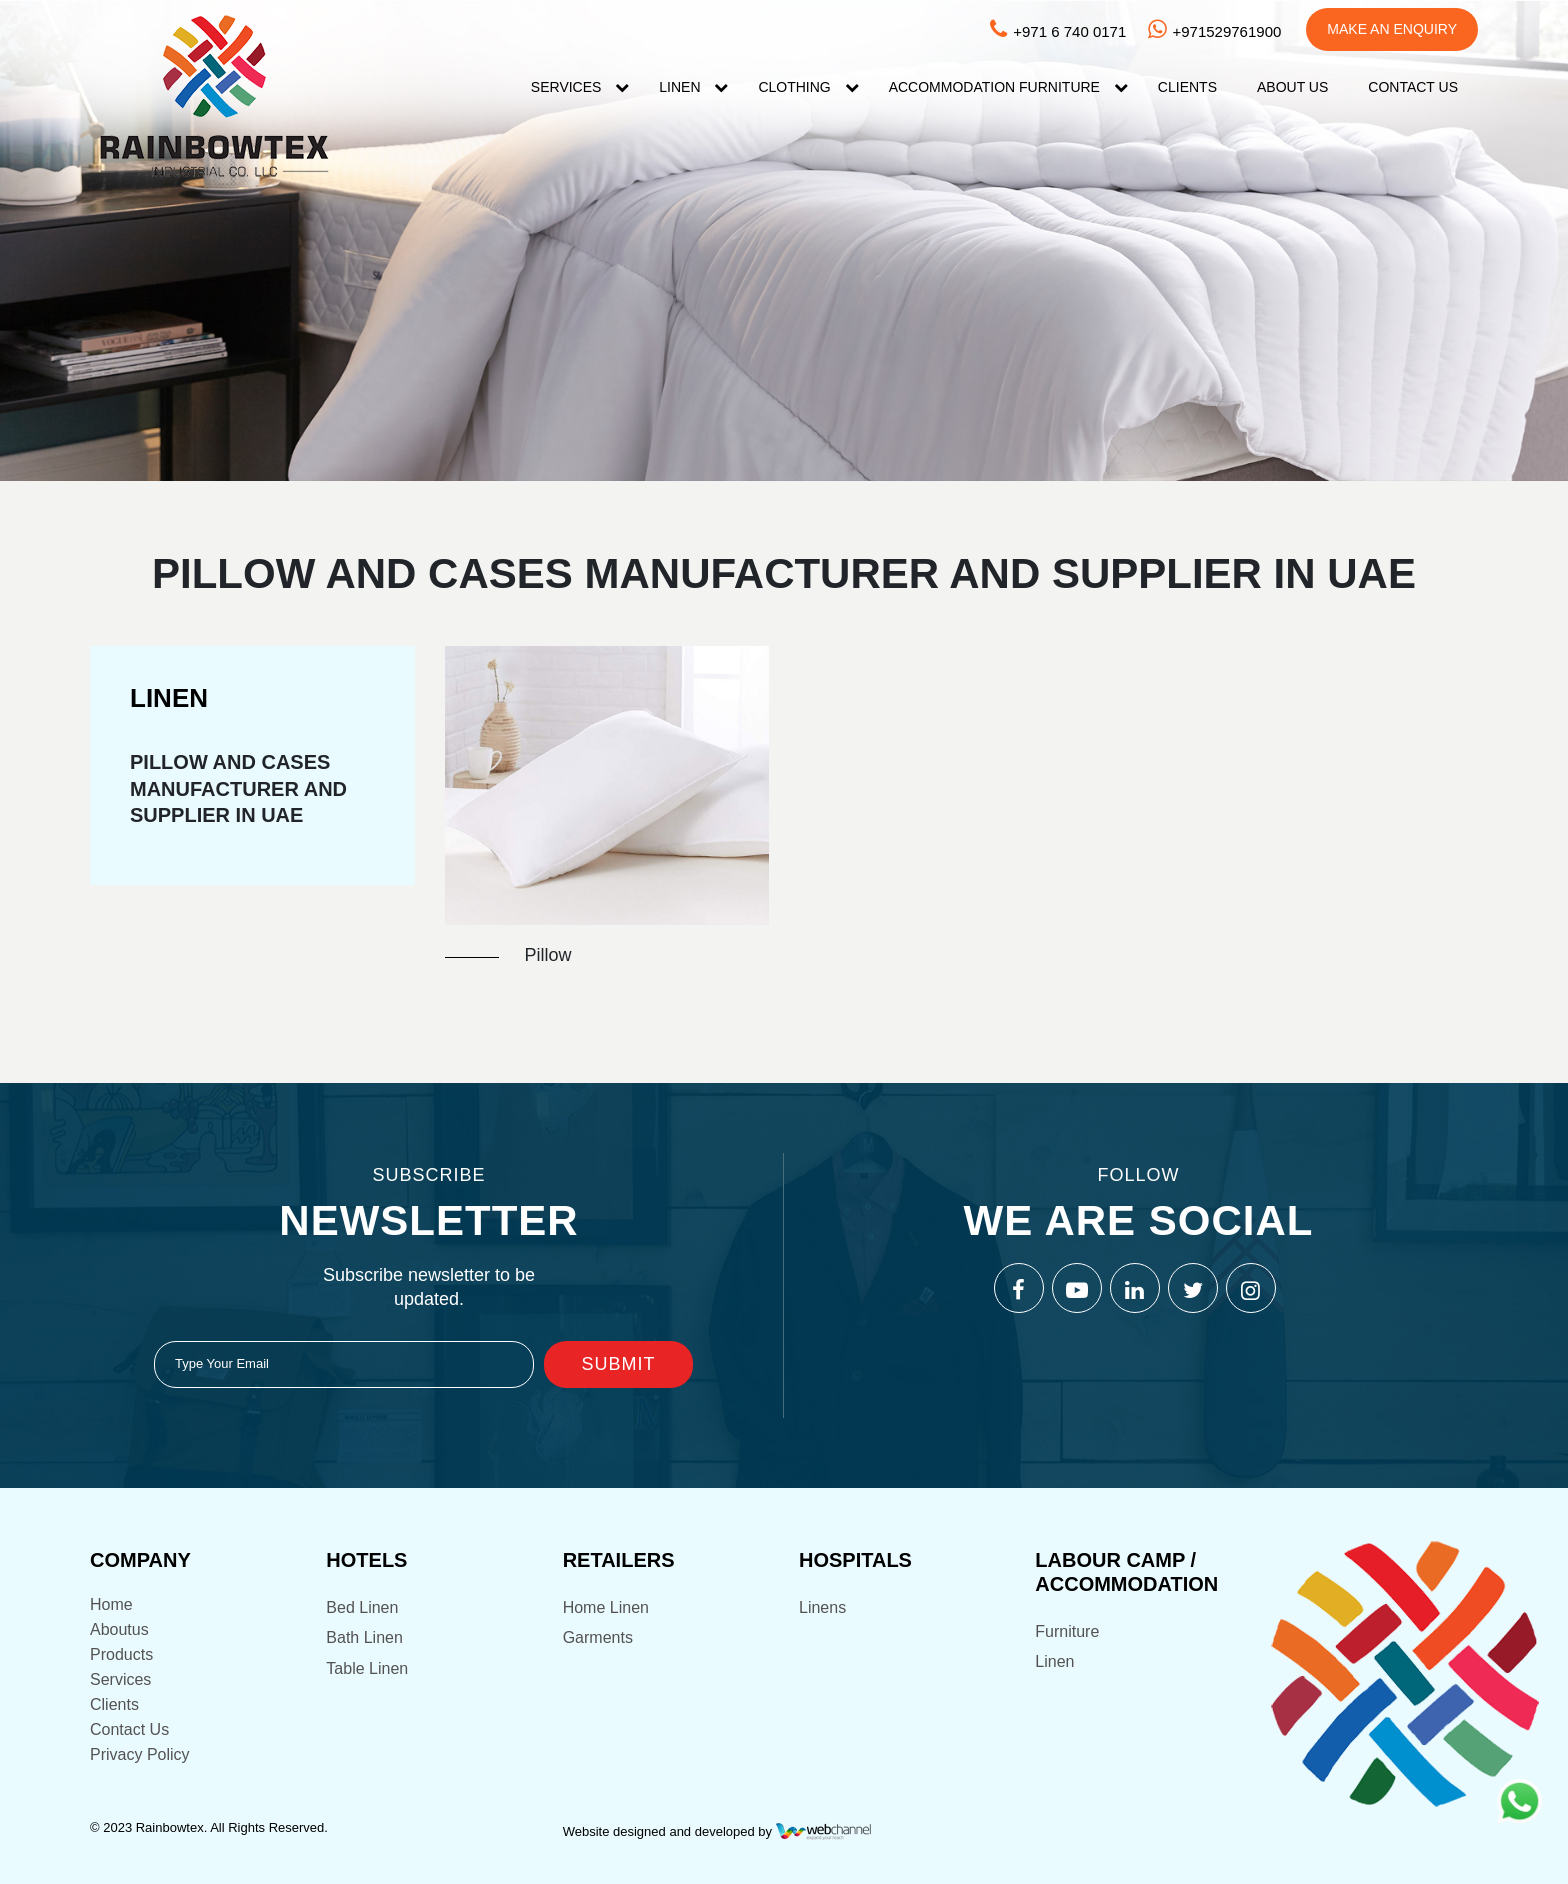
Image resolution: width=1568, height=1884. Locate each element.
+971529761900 (1213, 31)
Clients (1187, 87)
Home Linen (606, 1607)
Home (111, 1604)
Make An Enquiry (1392, 29)
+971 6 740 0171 (1056, 31)
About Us (1292, 87)
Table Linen (367, 1668)
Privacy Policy (140, 1754)
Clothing (794, 87)
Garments (598, 1637)
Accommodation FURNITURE (994, 87)
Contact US (1413, 87)
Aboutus (119, 1629)
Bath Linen (364, 1637)
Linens (822, 1607)
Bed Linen (362, 1607)
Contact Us (129, 1729)
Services (566, 87)
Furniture (1067, 1631)
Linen (679, 87)
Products (121, 1654)
